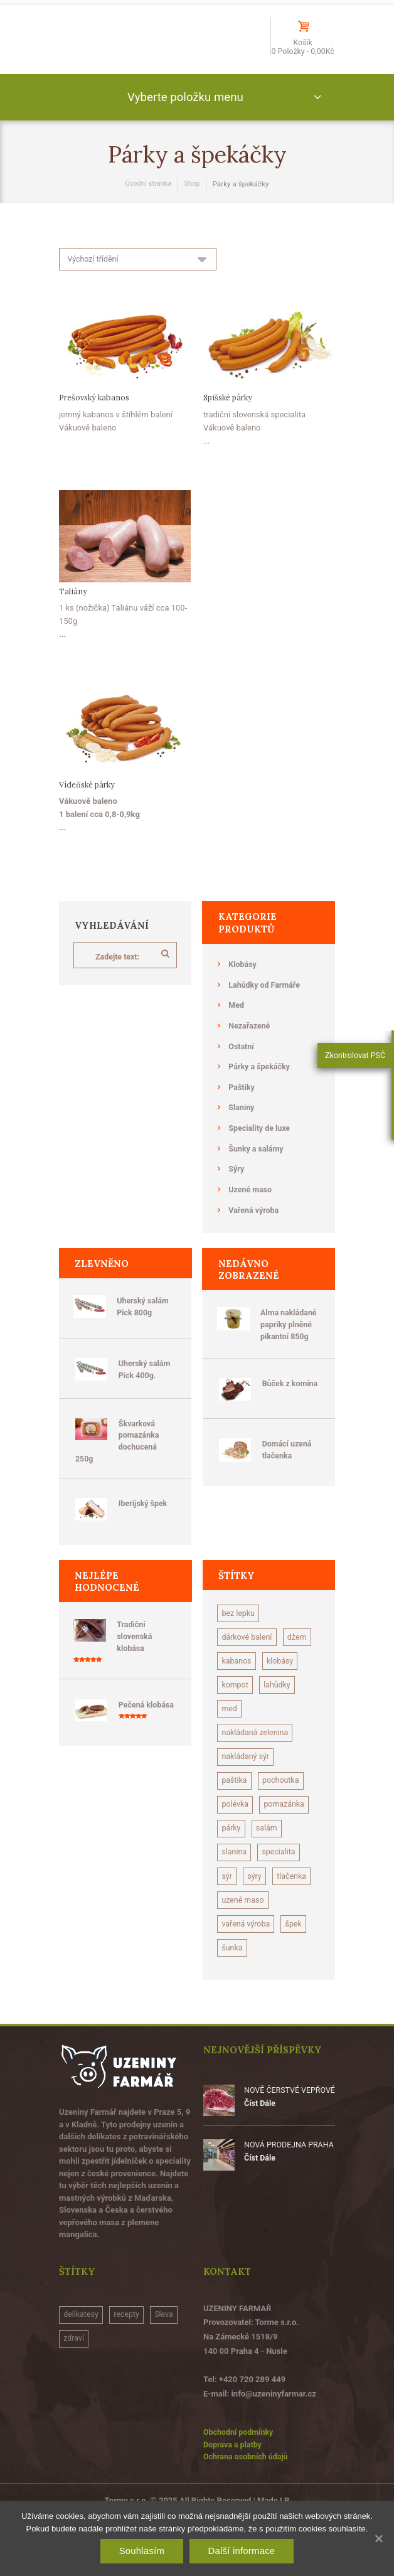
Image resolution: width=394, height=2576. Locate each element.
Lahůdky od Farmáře (265, 1001)
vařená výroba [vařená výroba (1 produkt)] (247, 1980)
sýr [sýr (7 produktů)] (227, 1906)
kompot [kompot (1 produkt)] (279, 1709)
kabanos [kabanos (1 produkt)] (273, 1685)
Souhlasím (141, 2551)
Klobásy (243, 980)
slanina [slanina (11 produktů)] (235, 1882)
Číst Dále (260, 2161)
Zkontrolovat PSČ (355, 1060)
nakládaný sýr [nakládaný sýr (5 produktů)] (247, 1783)
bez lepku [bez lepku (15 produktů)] (239, 1635)
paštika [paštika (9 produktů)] (235, 1808)
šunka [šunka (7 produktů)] (233, 2005)
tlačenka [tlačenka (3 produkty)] (237, 1932)
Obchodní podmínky (240, 2491)
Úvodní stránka (148, 199)
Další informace (241, 2551)
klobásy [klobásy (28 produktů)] (236, 1709)
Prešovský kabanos (96, 414)
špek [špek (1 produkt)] (297, 1980)
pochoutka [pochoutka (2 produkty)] (283, 1808)
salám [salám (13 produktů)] (268, 1858)
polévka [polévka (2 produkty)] (236, 1832)
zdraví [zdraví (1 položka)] (74, 2398)
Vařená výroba (254, 1225)
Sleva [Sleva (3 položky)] (168, 2373)
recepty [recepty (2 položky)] (129, 2373)
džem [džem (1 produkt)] (232, 1685)
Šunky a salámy (256, 1164)
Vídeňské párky (88, 801)
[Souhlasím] (378, 2538)
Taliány (73, 607)
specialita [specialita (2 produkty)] (281, 1882)
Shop (192, 199)
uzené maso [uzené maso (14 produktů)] (244, 1956)
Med (236, 1021)
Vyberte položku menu (184, 111)
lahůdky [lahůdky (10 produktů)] (236, 1734)
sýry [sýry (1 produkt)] (256, 1906)
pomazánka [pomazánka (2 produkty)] (286, 1832)
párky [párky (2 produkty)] (232, 1858)
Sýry (236, 1184)
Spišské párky (230, 414)
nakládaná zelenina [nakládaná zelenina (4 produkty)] (257, 1759)
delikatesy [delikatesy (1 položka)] (82, 2373)
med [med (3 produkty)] (273, 1734)
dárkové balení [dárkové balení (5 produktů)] (248, 1660)
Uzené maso (251, 1205)
